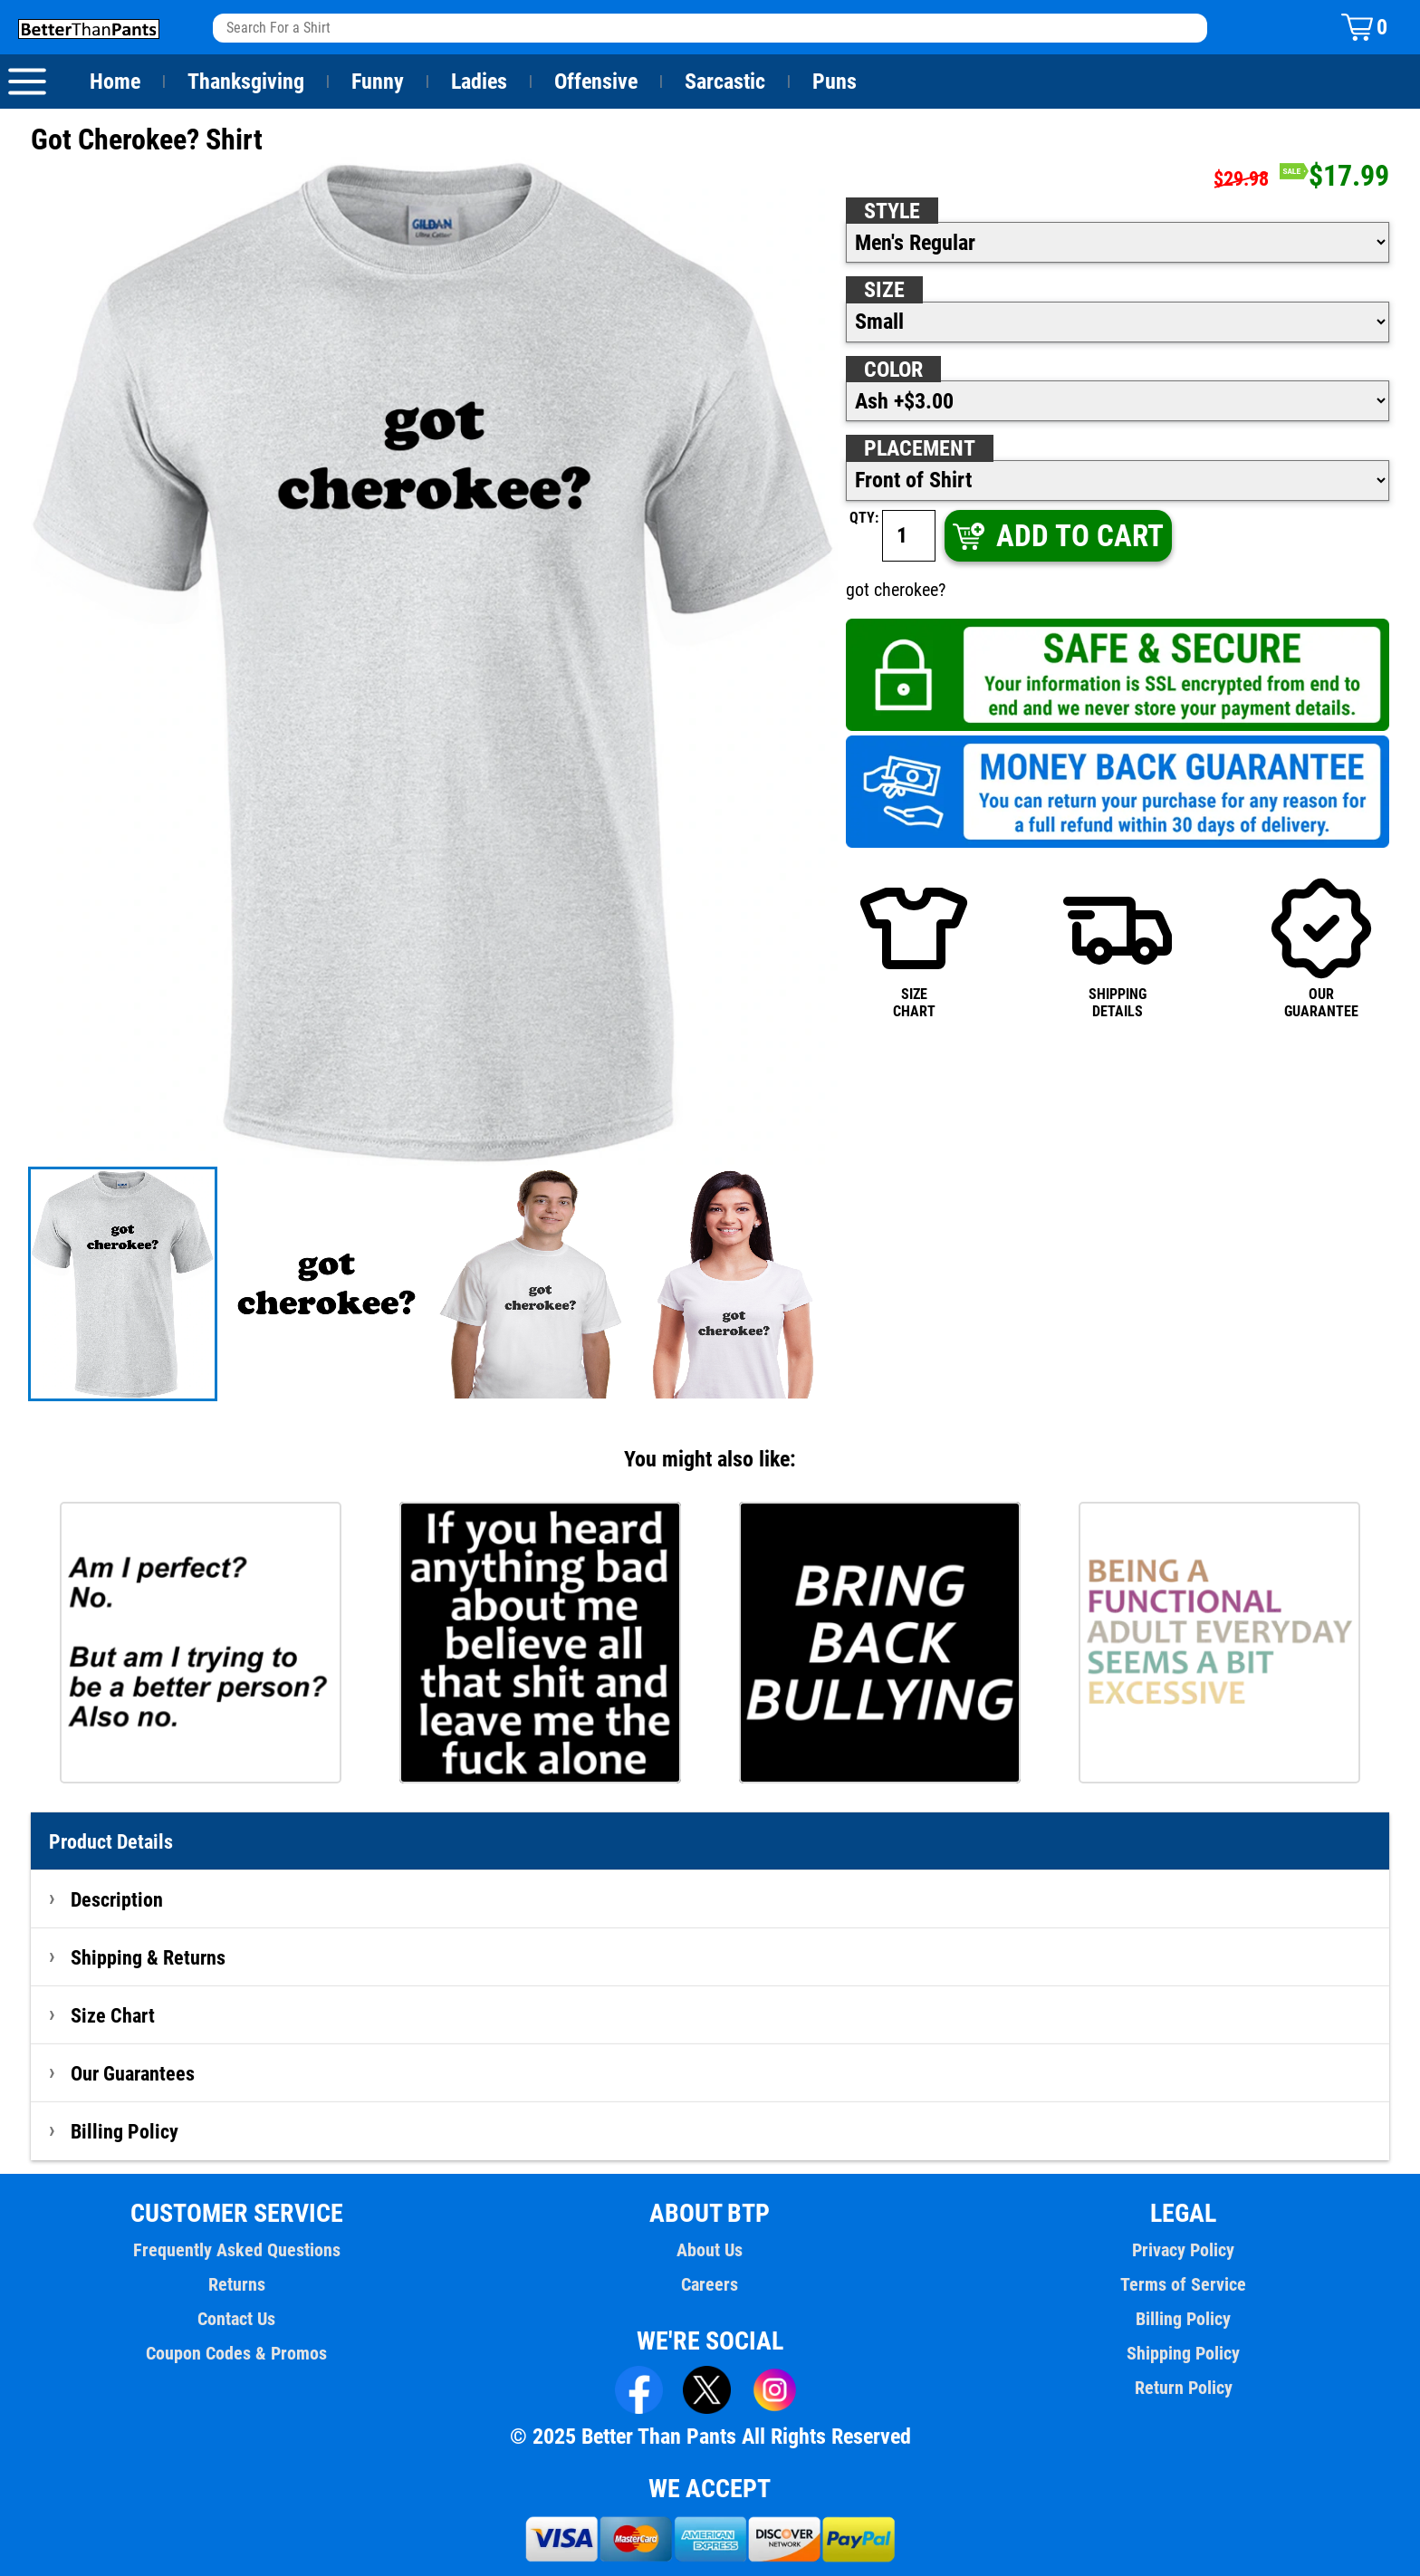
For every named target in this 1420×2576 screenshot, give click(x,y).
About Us (710, 2250)
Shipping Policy (1183, 2353)
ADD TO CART (1056, 535)
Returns (236, 2284)
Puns (835, 81)
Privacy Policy (1183, 2250)
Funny (377, 81)
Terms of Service (1183, 2284)
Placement (919, 448)
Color (894, 369)
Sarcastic (725, 81)
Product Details (111, 1841)
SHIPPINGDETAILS (1117, 947)
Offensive (596, 81)
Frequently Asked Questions (236, 2250)
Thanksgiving (245, 81)
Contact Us (236, 2319)
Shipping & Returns (148, 1957)
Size (884, 290)
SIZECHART (913, 947)
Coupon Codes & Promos (237, 2353)
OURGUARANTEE (1321, 947)
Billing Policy (124, 2131)
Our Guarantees (134, 2073)
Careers (710, 2284)
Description (117, 1899)
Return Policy (1183, 2387)
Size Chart (113, 2015)
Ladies (478, 81)
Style (892, 211)
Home (115, 81)
